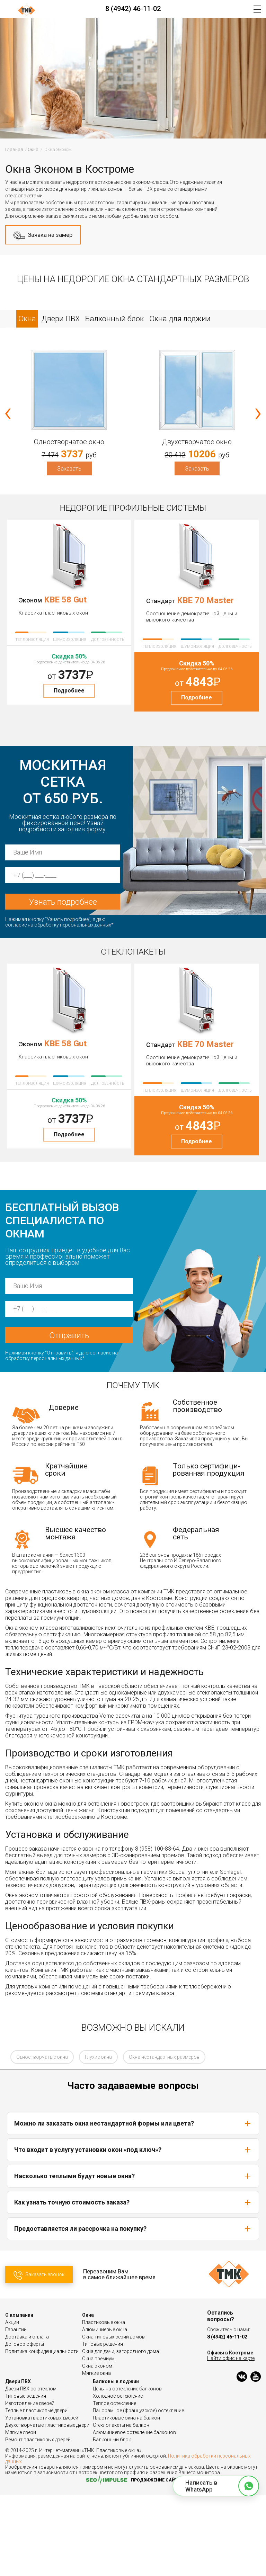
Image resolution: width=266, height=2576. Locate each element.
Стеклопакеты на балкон (121, 2505)
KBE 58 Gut (65, 600)
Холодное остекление (118, 2476)
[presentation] (8, 412)
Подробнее (69, 690)
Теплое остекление (114, 2484)
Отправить (69, 1416)
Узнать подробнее (63, 902)
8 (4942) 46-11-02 (133, 9)
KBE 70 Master (205, 600)
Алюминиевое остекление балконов (134, 2513)
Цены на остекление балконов (127, 2469)
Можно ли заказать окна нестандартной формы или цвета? (133, 2204)
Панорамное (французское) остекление (138, 2491)
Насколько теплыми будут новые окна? (133, 2257)
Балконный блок (112, 2520)
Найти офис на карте (231, 2439)
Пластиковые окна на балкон (126, 2498)
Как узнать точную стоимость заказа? (133, 2283)
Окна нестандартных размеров (164, 2137)
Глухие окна (98, 2137)
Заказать (69, 468)
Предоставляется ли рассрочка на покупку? (133, 2309)
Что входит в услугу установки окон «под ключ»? (133, 2230)
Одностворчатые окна (42, 2137)
